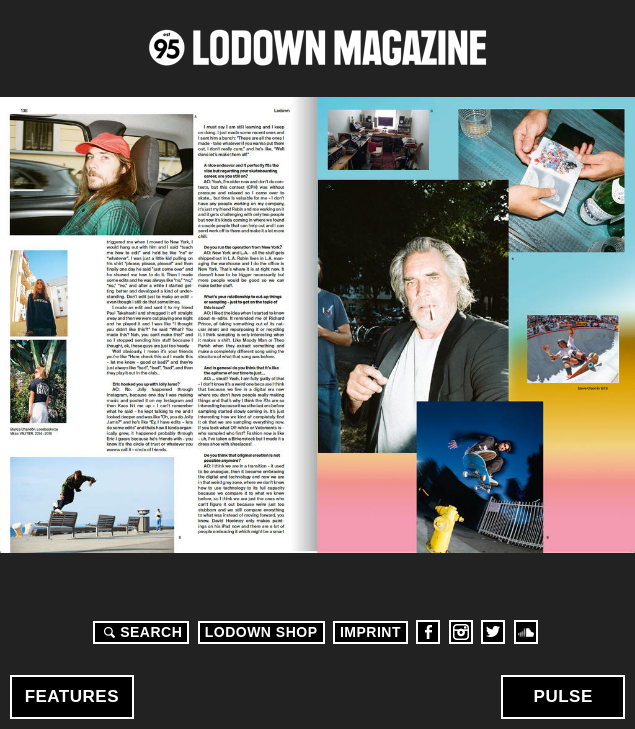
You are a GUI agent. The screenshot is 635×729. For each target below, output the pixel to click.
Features (72, 696)
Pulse (563, 696)
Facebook (428, 632)
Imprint (370, 632)
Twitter (493, 632)
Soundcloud (526, 632)
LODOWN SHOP (261, 632)
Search (140, 632)
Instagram (461, 632)
